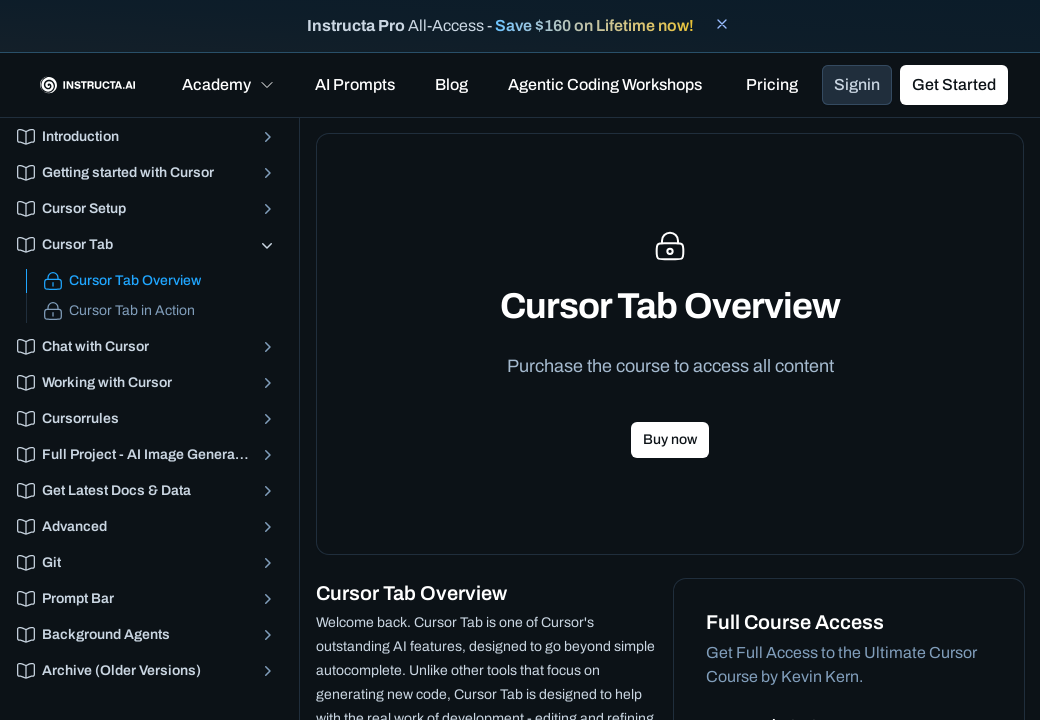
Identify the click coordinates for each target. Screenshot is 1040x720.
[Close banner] (722, 24)
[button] (228, 85)
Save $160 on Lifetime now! (594, 25)
